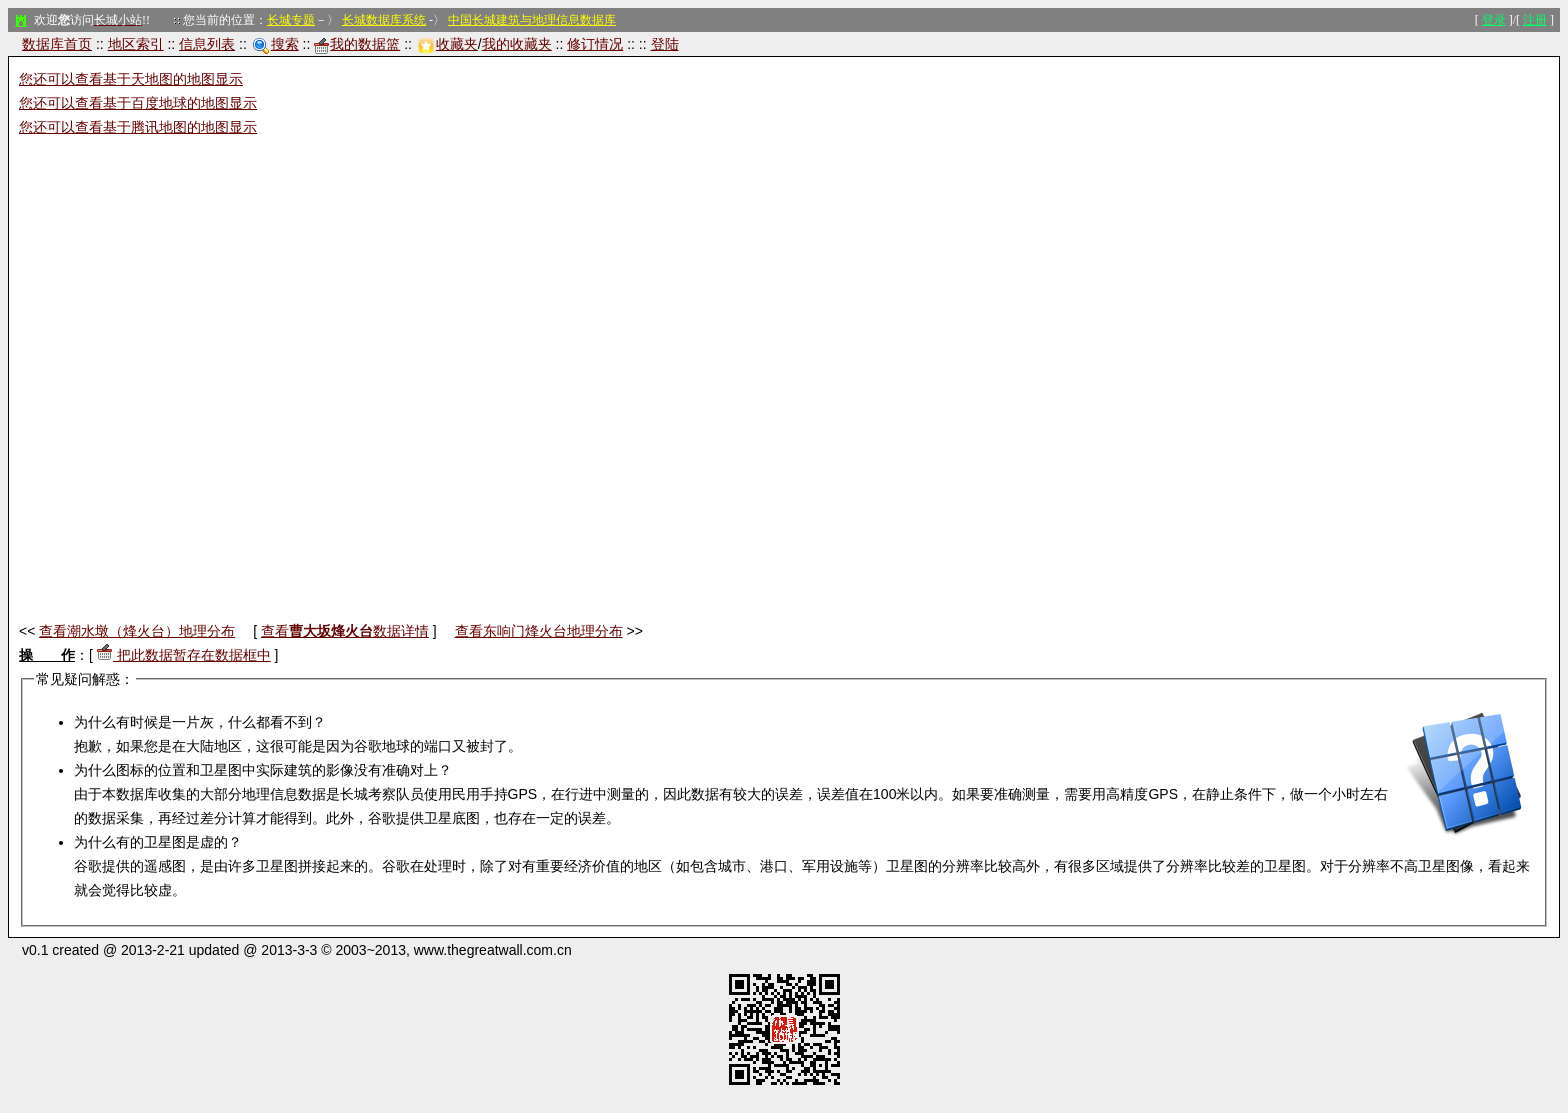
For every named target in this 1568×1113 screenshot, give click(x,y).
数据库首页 (57, 44)
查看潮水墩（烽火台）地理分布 (137, 631)
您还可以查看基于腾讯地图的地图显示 (138, 127)
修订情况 (595, 44)
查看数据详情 (345, 631)
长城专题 (291, 20)
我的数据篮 (357, 44)
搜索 (276, 44)
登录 (1494, 20)
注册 (1535, 20)
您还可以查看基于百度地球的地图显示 (138, 103)
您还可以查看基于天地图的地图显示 (131, 79)
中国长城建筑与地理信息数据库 (532, 20)
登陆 (665, 44)
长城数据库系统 (384, 20)
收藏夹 (448, 44)
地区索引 (136, 44)
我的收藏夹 (517, 44)
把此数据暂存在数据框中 (184, 655)
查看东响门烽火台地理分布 (539, 631)
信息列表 (207, 44)
